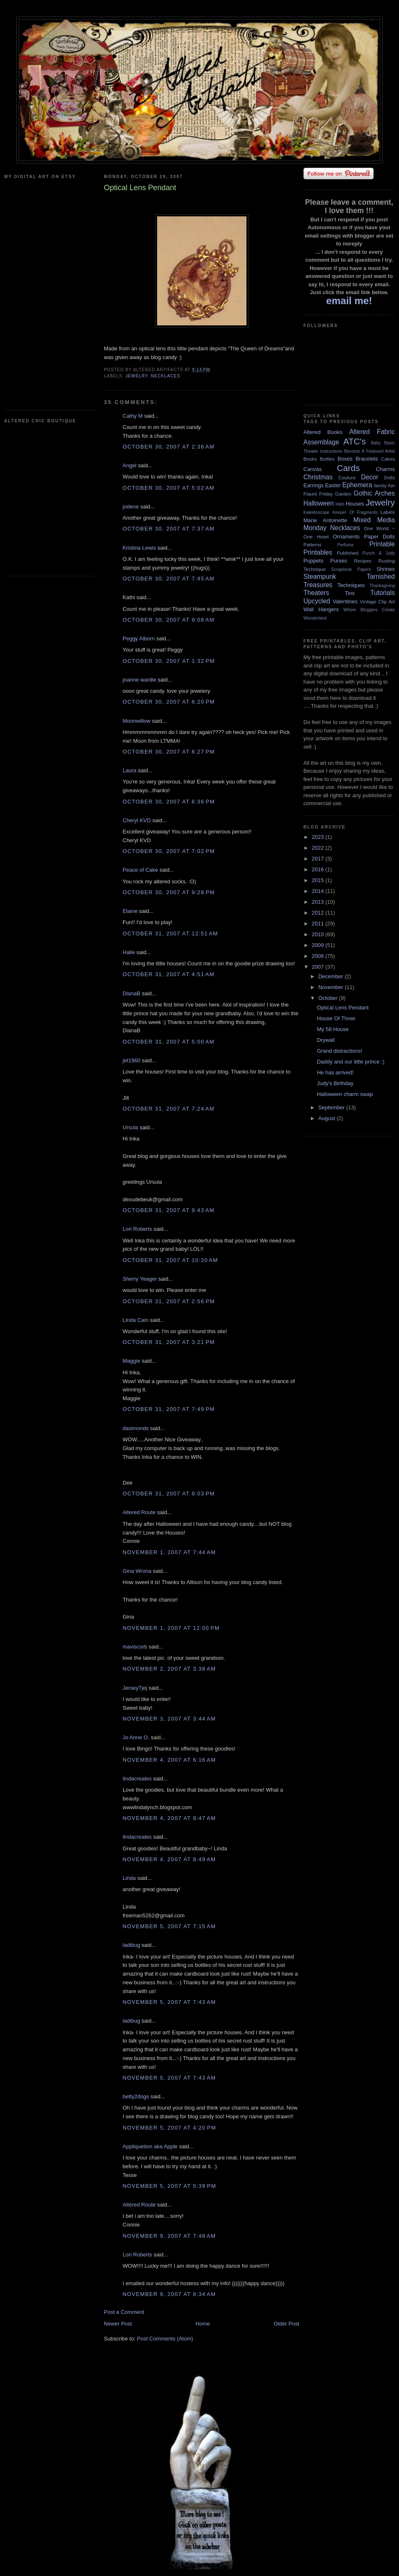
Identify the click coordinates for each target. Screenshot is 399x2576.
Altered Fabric (372, 431)
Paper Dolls (379, 536)
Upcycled (316, 601)
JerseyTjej (135, 1688)
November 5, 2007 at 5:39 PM (169, 2186)
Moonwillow (136, 721)
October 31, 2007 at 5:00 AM (168, 1042)
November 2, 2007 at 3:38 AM (169, 1669)
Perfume (345, 545)
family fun (384, 485)
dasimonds (136, 1428)
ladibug (131, 1945)
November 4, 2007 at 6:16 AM (169, 1760)
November (331, 987)
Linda (129, 1878)
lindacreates (137, 1778)
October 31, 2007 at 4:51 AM (168, 974)
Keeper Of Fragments (355, 512)
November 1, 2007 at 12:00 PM (171, 1628)
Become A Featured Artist (369, 451)
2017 (318, 858)
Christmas (317, 477)
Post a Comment (124, 2312)
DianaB (131, 993)
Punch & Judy (378, 553)
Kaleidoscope (316, 512)
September (332, 1107)
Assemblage (321, 442)
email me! (349, 300)
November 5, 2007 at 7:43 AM (169, 2002)
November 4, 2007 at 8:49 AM (169, 1859)
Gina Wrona (137, 1571)
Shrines (386, 569)
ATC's (354, 441)
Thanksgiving (382, 585)
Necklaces (165, 376)
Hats (339, 504)
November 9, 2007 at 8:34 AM (169, 2294)
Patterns (312, 544)
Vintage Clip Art (377, 601)
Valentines (344, 601)
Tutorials (382, 592)
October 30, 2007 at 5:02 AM (168, 488)
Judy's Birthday (335, 1083)
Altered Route (139, 1512)
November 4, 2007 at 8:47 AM (169, 1818)
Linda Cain (135, 1320)
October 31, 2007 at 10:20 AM (170, 1260)
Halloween (318, 503)
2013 (318, 902)
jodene (131, 506)
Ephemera (357, 484)
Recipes (363, 560)
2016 (318, 869)
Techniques (351, 585)
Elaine (130, 911)
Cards (348, 468)
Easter (333, 485)
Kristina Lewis (139, 548)
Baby (376, 443)
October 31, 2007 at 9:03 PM (169, 1493)
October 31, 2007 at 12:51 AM (170, 933)
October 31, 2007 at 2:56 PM (169, 1301)
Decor (370, 477)
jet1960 (131, 1060)
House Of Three (336, 1018)
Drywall (326, 1040)
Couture (347, 477)
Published (347, 552)
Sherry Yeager (140, 1279)
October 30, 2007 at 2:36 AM (168, 447)
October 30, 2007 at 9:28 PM (169, 892)
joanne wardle (139, 680)
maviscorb (135, 1647)
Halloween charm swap (344, 1094)
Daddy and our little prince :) (350, 1062)
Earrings (313, 485)
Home (203, 2324)
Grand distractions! (339, 1051)
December (331, 976)
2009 (318, 945)
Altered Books (322, 432)
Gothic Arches (374, 493)
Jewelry (137, 376)
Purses (338, 561)
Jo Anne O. (136, 1737)
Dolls (389, 477)
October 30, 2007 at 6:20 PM (169, 702)
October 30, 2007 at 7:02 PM (169, 851)
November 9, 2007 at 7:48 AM (169, 2236)
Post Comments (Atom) (165, 2339)
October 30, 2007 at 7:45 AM (168, 578)
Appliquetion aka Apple (150, 2146)
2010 (318, 934)
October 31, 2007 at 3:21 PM (169, 1342)
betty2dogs (136, 2096)
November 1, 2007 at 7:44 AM (169, 1552)
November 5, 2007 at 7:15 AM (169, 1926)
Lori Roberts (137, 1229)
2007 (318, 967)
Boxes (344, 459)
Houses (355, 504)
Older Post (286, 2324)
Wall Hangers (321, 609)
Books (310, 458)
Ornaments (346, 536)
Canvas (312, 469)
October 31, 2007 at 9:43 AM (168, 1210)
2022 (318, 848)
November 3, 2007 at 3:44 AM (169, 1719)
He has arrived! (335, 1072)
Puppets (313, 561)
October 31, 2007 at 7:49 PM (169, 1409)
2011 (318, 923)
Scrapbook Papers (351, 569)
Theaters (316, 592)
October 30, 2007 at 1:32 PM (169, 661)
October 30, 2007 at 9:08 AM (168, 620)
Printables (317, 552)
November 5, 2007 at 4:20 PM (169, 2128)
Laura (129, 770)
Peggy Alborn (139, 638)
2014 (318, 891)
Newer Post (118, 2324)
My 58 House (333, 1029)
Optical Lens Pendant (342, 1007)
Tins (350, 593)
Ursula (130, 1127)
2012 (318, 913)
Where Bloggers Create (369, 609)
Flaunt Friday (318, 493)
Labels (388, 512)
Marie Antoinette (325, 520)
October (328, 998)
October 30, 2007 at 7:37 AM (168, 529)
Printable (382, 544)
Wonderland (315, 618)
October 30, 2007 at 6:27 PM (169, 752)
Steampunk (319, 576)
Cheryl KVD (137, 820)
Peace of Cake (140, 870)
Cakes (388, 458)
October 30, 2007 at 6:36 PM (169, 801)
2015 (318, 880)
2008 (318, 956)
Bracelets (366, 459)
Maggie (131, 1361)
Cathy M (133, 416)
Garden (343, 493)
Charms (385, 469)
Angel (129, 465)
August (327, 1118)
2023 (318, 837)
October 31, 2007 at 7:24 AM (168, 1109)
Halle (129, 952)
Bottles (327, 458)
